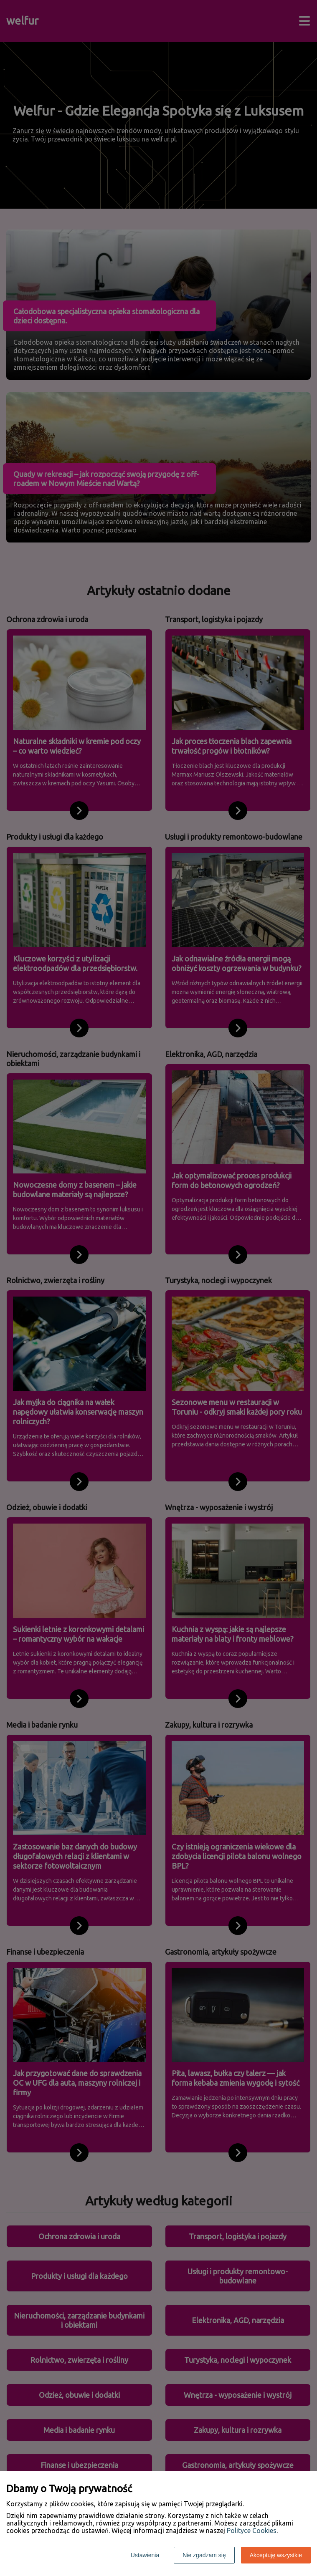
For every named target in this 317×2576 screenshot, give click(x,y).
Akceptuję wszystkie (276, 2555)
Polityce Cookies (251, 2530)
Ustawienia (145, 2555)
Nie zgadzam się (204, 2555)
